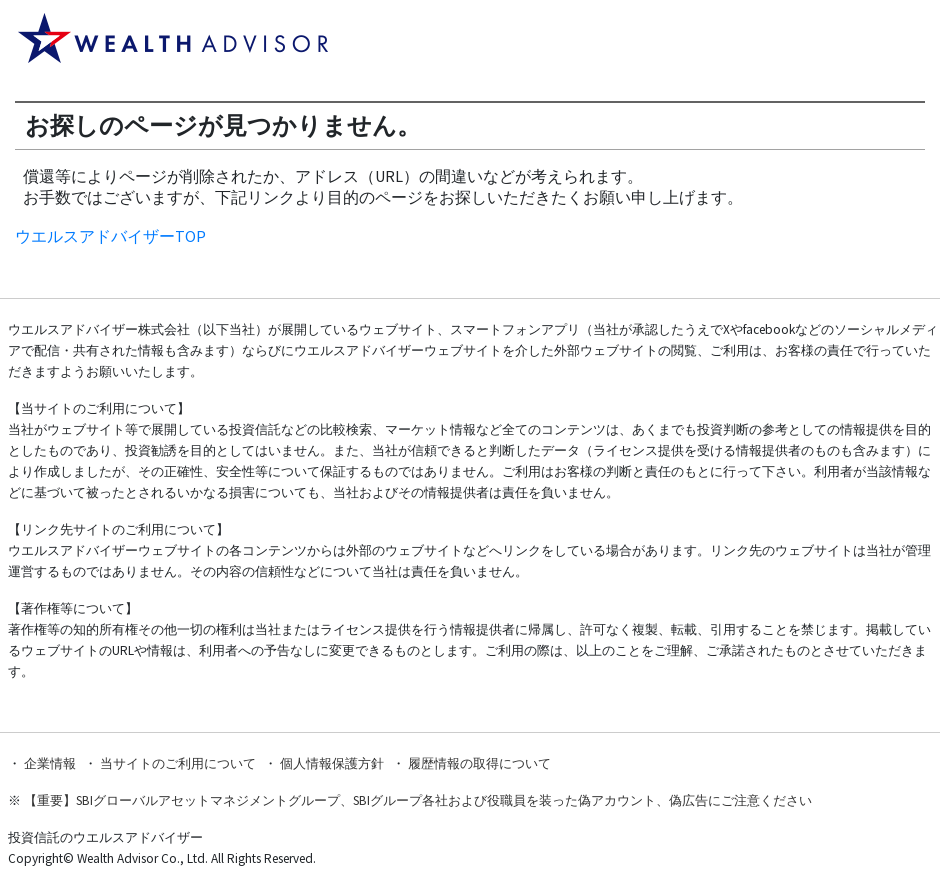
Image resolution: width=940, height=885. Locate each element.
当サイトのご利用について (178, 763)
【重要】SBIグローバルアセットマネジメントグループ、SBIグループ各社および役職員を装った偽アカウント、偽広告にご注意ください (418, 800)
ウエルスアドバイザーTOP (110, 236)
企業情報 (50, 763)
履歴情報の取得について (479, 763)
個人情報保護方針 (332, 763)
